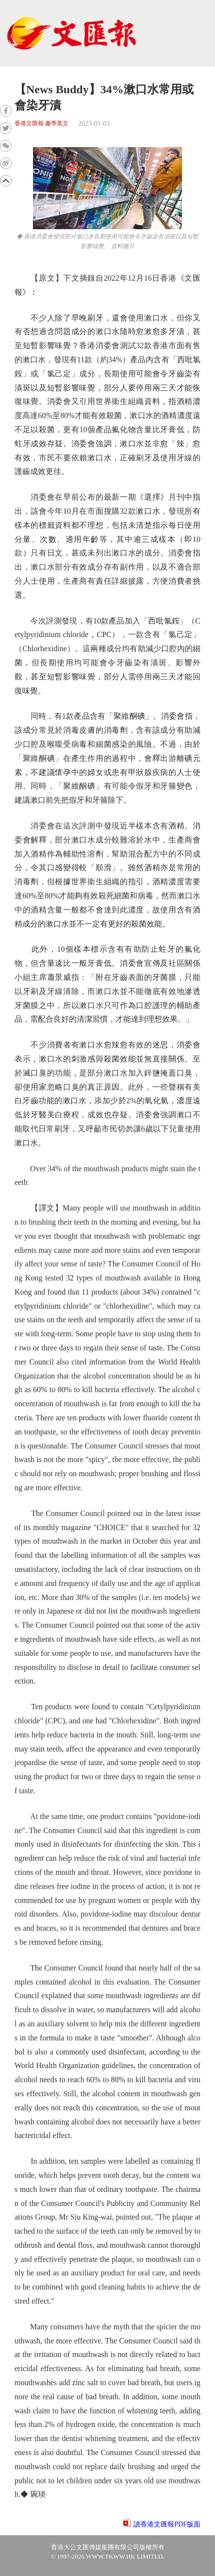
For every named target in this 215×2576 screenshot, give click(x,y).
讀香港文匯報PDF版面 (166, 2524)
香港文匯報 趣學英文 (41, 123)
